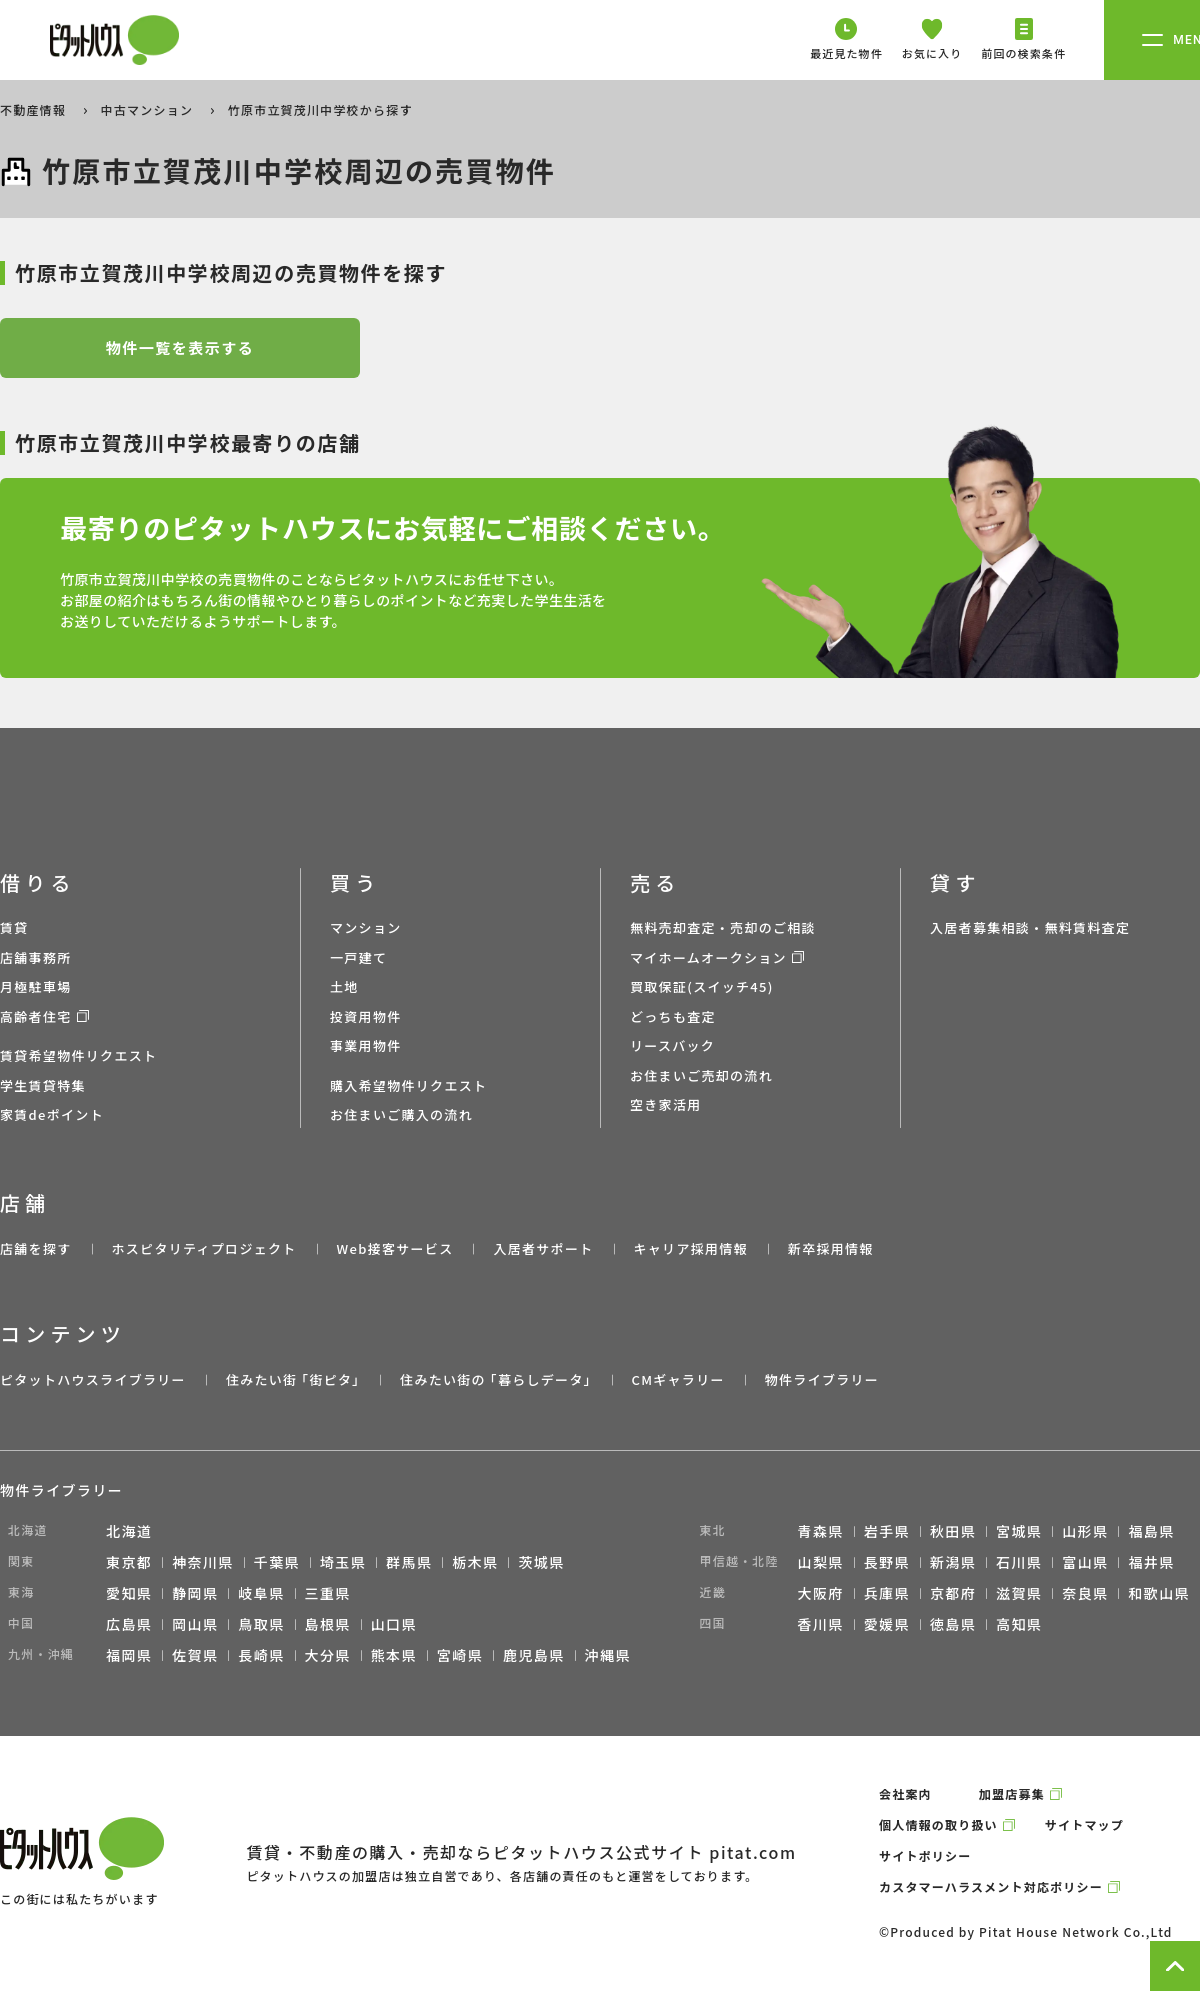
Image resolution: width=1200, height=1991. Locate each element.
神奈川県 (203, 1562)
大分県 (328, 1655)
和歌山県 (1159, 1593)
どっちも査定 (673, 1016)
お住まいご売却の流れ (701, 1075)
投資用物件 (366, 1016)
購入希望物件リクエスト (408, 1085)
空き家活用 (666, 1104)
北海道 (129, 1531)
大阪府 (821, 1593)
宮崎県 (460, 1655)
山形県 (1085, 1531)
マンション (366, 927)
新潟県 (953, 1562)
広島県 (129, 1624)
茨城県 (541, 1562)
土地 (344, 986)
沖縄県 (608, 1655)
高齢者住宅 (36, 1016)
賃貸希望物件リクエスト (78, 1055)
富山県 (1085, 1562)
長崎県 (261, 1655)
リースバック (672, 1045)
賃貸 (14, 927)
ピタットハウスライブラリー (93, 1379)
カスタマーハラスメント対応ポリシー (991, 1886)
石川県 (1019, 1562)
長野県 (887, 1562)
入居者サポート (543, 1248)
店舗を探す (36, 1248)
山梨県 (821, 1562)
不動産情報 (35, 109)
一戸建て (358, 957)
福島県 (1151, 1531)
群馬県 (409, 1562)
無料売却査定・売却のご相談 (723, 927)
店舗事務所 (36, 957)
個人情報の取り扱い (938, 1824)
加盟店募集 (1012, 1793)
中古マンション (149, 109)
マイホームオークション (708, 957)
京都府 (953, 1593)
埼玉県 (343, 1562)
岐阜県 (261, 1593)
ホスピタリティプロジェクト (203, 1248)
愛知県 (129, 1593)
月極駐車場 (36, 986)
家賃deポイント (52, 1114)
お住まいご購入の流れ (401, 1114)
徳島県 (953, 1624)
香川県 (821, 1624)
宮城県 (1019, 1531)
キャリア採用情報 (690, 1248)
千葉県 (277, 1562)
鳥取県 (261, 1624)
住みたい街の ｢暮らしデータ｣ (495, 1379)
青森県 (821, 1531)
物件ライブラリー (822, 1379)
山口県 (394, 1624)
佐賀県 (195, 1655)
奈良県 (1085, 1593)
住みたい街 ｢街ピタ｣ (293, 1379)
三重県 (328, 1593)
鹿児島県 (534, 1655)
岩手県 (887, 1531)
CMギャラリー (677, 1379)
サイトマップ (1084, 1824)
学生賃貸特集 (43, 1085)
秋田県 (953, 1531)
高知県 (1019, 1624)
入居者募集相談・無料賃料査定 (1030, 927)
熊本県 (394, 1655)
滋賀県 (1019, 1593)
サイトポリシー (925, 1855)
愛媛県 (887, 1624)
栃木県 (475, 1562)
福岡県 (129, 1655)
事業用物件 (366, 1045)
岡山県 (195, 1624)
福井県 (1151, 1562)
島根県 (328, 1624)
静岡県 (195, 1593)
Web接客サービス (395, 1248)
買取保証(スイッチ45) (702, 986)
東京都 (129, 1562)
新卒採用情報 (831, 1248)
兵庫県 (887, 1593)
